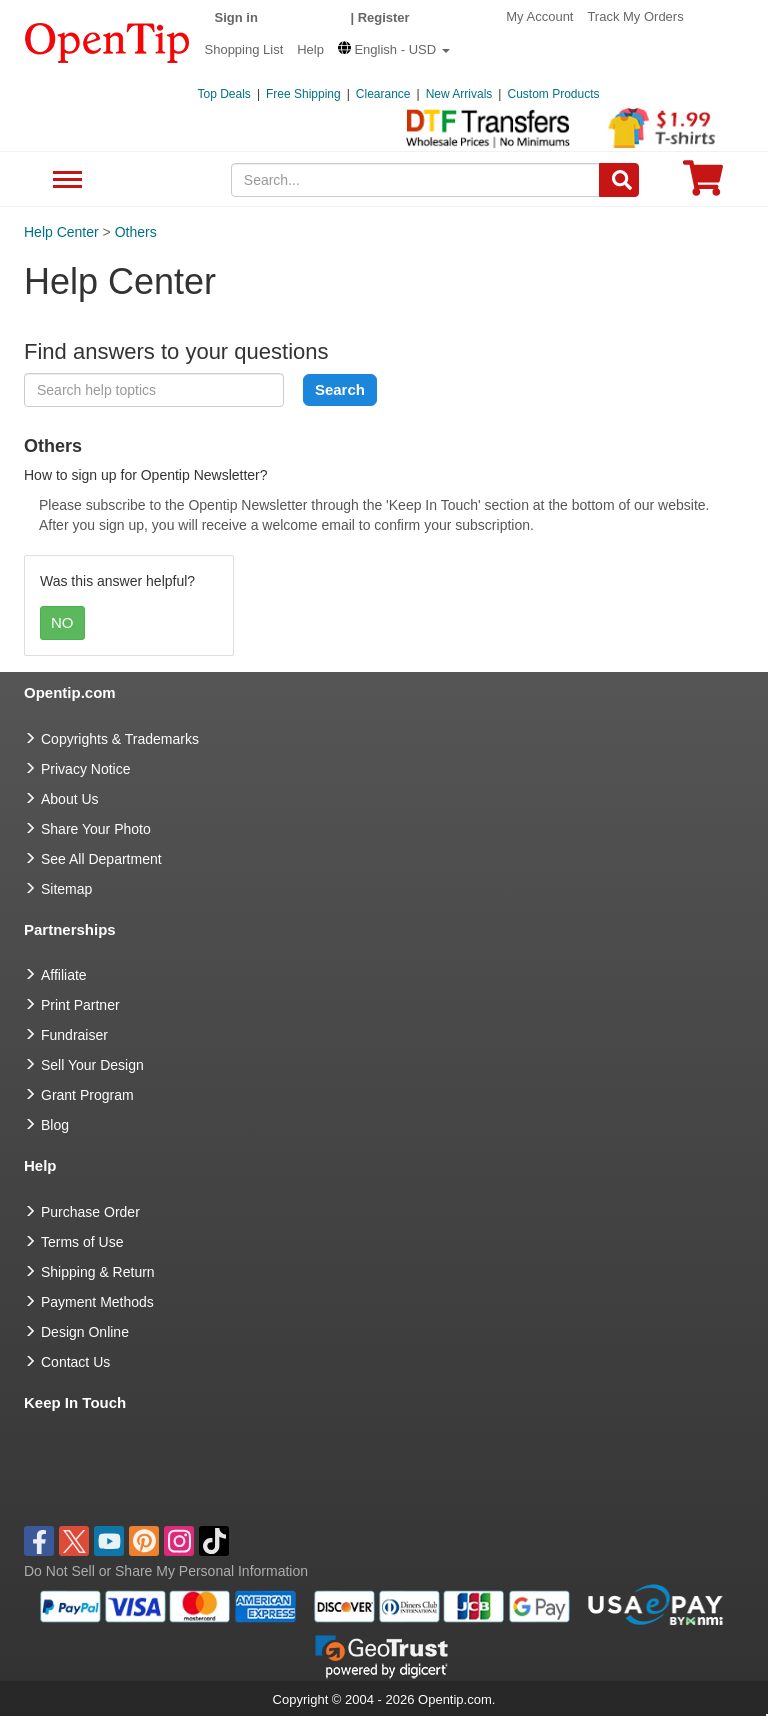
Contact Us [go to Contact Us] (75, 1362)
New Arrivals (459, 94)
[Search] (619, 180)
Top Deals (224, 94)
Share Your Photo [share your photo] (96, 829)
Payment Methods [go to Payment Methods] (97, 1302)
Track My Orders (635, 16)
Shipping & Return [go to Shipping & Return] (98, 1272)
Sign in (236, 17)
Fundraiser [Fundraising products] (74, 1035)
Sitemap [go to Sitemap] (66, 889)
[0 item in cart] (703, 184)
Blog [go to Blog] (55, 1125)
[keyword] (154, 390)
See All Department (64, 180)
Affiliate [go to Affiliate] (64, 975)
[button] (394, 49)
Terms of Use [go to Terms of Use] (82, 1242)
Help (310, 49)
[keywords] (416, 180)
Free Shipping (303, 94)
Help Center (61, 232)
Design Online (85, 1332)
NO (62, 622)
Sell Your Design (92, 1065)
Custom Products (553, 94)
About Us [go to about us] (70, 799)
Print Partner (80, 1005)
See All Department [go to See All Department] (101, 859)
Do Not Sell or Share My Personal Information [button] (166, 1571)
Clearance (383, 94)
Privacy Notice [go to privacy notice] (85, 769)
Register (384, 17)
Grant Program (87, 1095)
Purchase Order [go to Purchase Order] (90, 1212)
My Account (539, 16)
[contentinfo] (107, 41)
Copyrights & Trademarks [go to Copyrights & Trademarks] (120, 739)
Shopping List (244, 49)
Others (136, 232)
